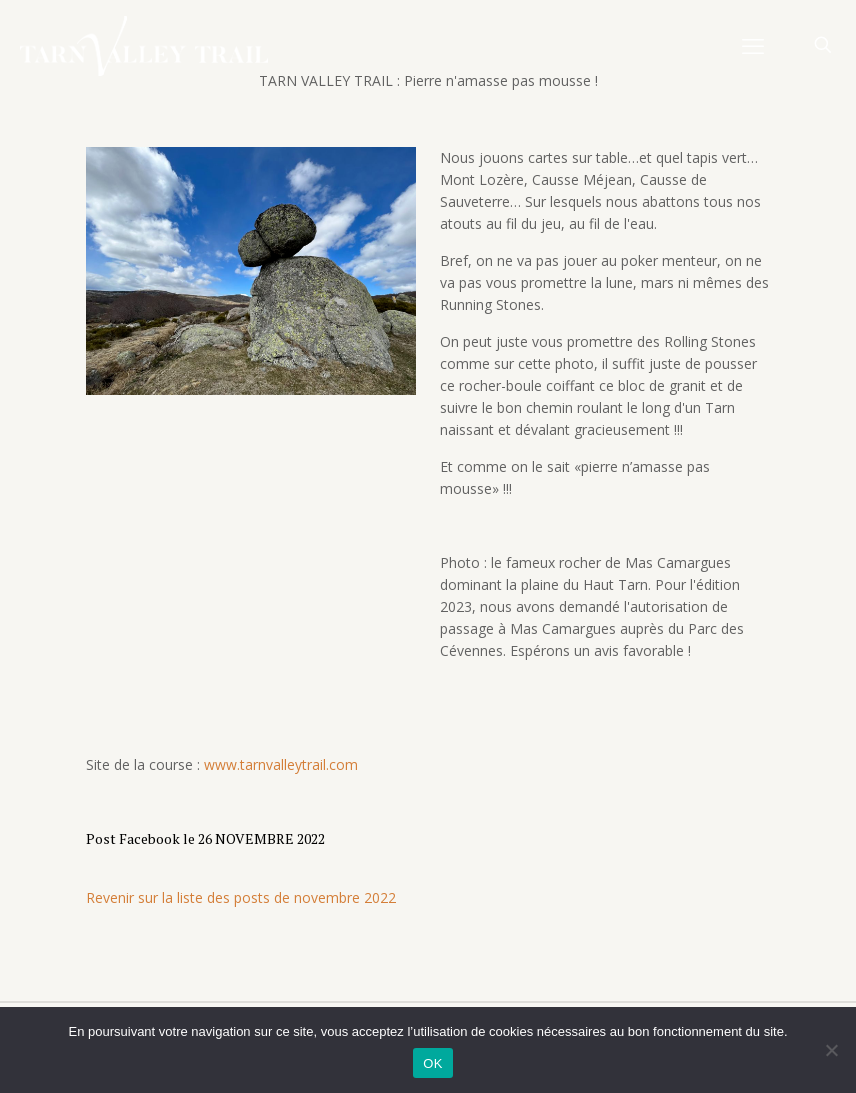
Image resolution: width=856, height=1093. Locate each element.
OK (432, 1063)
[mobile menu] (753, 45)
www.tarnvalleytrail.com (281, 764)
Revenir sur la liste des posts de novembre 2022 (241, 897)
